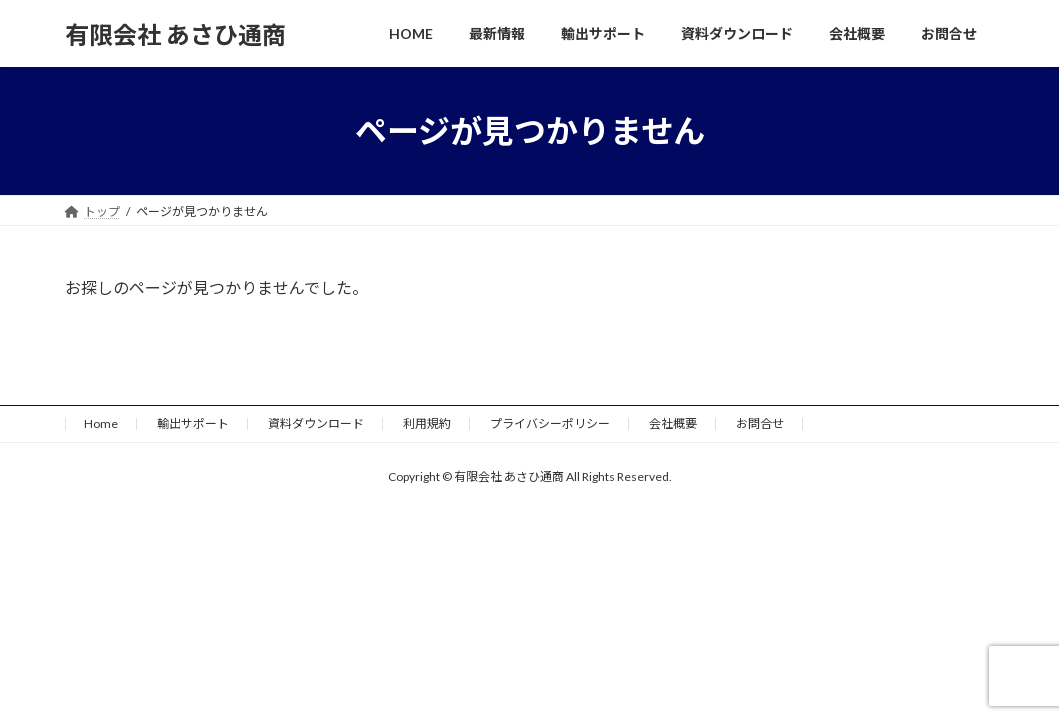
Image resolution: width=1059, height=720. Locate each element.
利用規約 (427, 423)
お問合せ (760, 423)
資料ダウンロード (316, 423)
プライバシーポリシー (550, 423)
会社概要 (673, 423)
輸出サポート (193, 423)
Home (101, 423)
